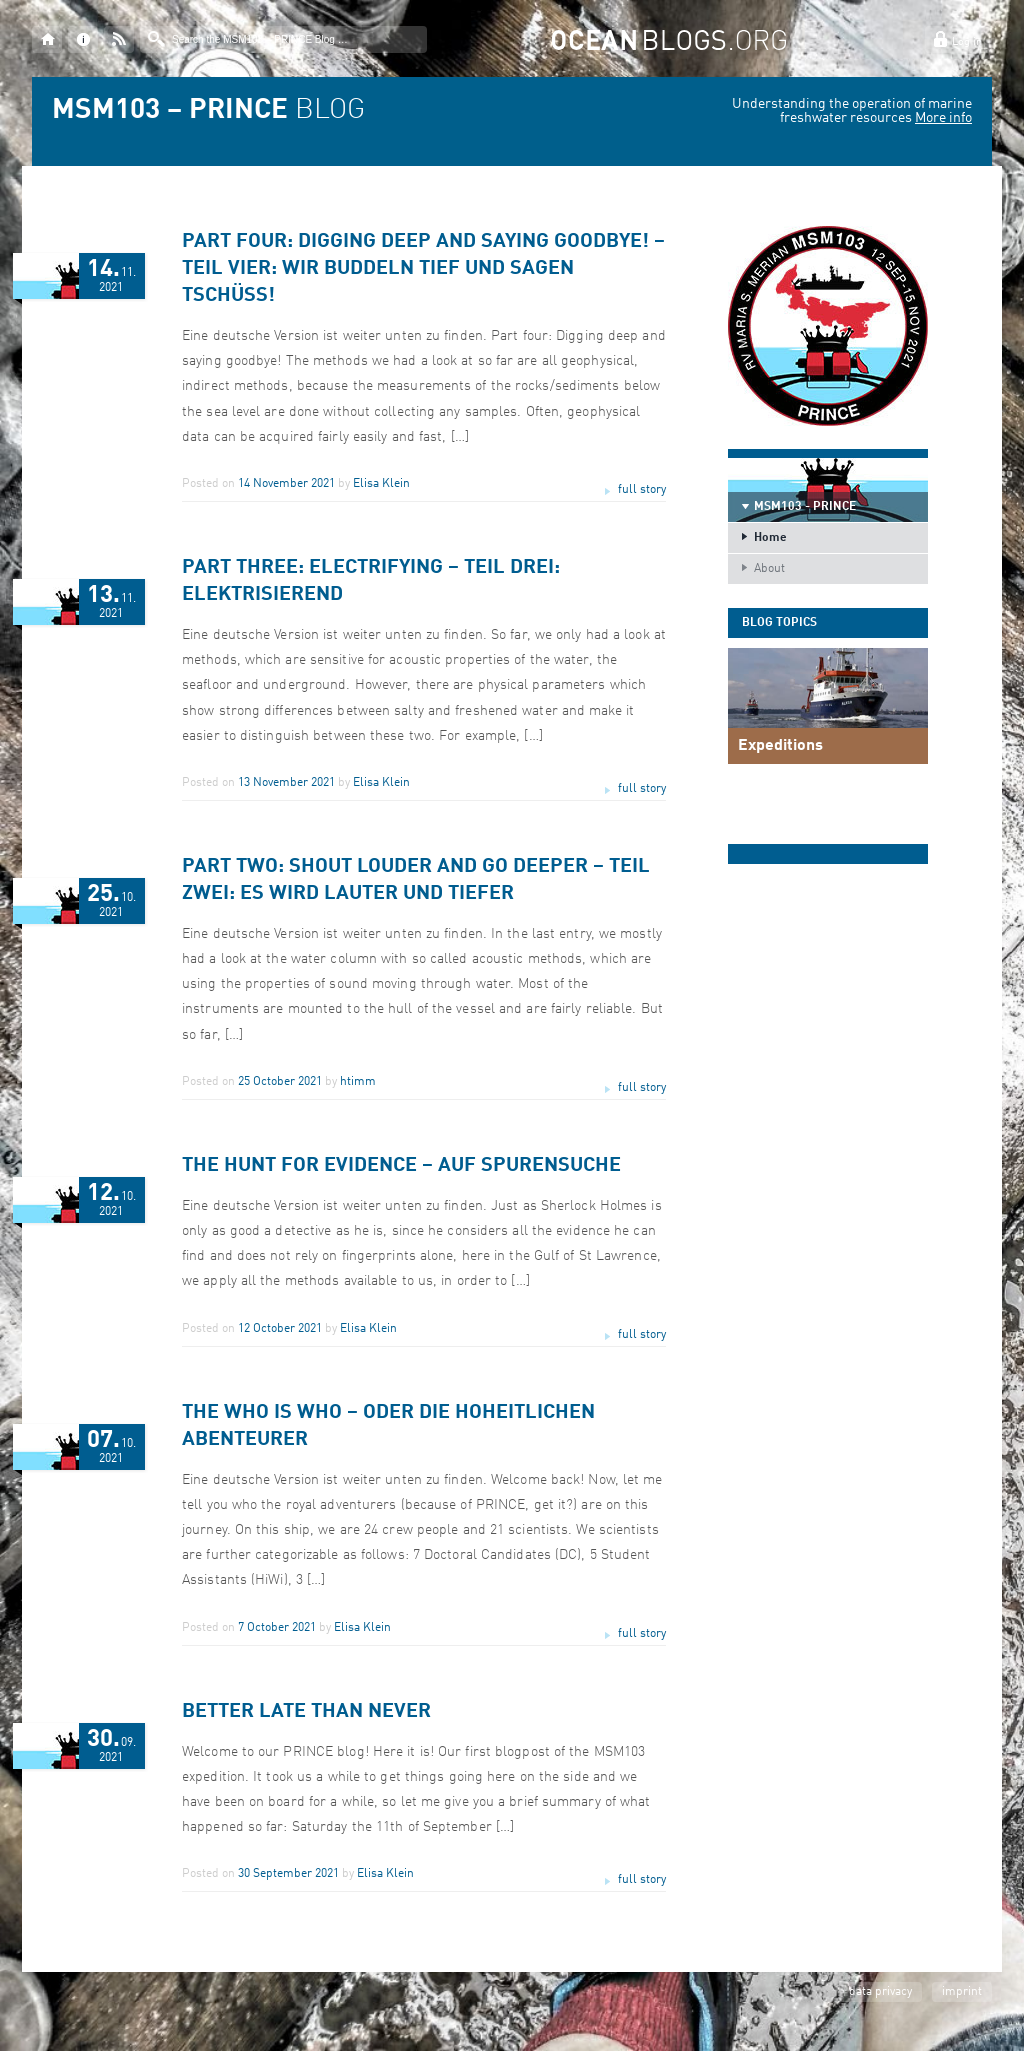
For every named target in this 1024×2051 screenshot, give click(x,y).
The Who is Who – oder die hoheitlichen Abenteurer (388, 1426)
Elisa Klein (381, 484)
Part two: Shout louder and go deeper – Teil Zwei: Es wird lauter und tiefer (416, 880)
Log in (967, 42)
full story (642, 490)
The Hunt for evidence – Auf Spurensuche (401, 1166)
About (769, 569)
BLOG (208, 111)
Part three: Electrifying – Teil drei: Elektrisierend (371, 581)
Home (770, 538)
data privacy (880, 1992)
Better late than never (306, 1712)
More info (943, 118)
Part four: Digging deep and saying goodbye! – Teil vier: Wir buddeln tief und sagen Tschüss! (423, 269)
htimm (358, 1082)
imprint (962, 1992)
